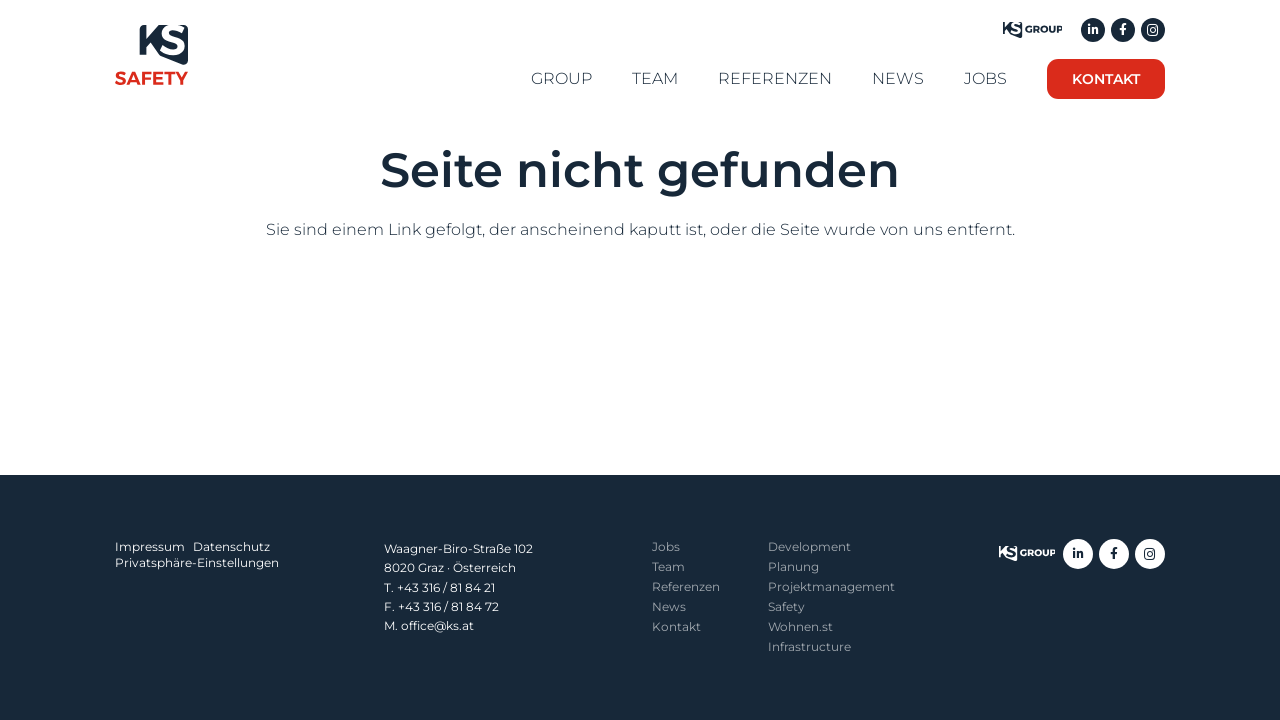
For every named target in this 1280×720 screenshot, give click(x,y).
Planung (793, 566)
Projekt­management (831, 586)
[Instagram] (1153, 30)
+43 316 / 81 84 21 (446, 587)
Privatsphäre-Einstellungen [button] (197, 562)
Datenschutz (231, 546)
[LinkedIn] (1093, 30)
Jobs (666, 546)
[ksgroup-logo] (1027, 554)
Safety (786, 606)
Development (809, 546)
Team (668, 566)
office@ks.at (437, 625)
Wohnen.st (800, 626)
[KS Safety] (151, 55)
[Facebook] (1123, 30)
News (669, 606)
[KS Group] (1032, 30)
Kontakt (676, 626)
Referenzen (686, 586)
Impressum (150, 546)
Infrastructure (809, 646)
